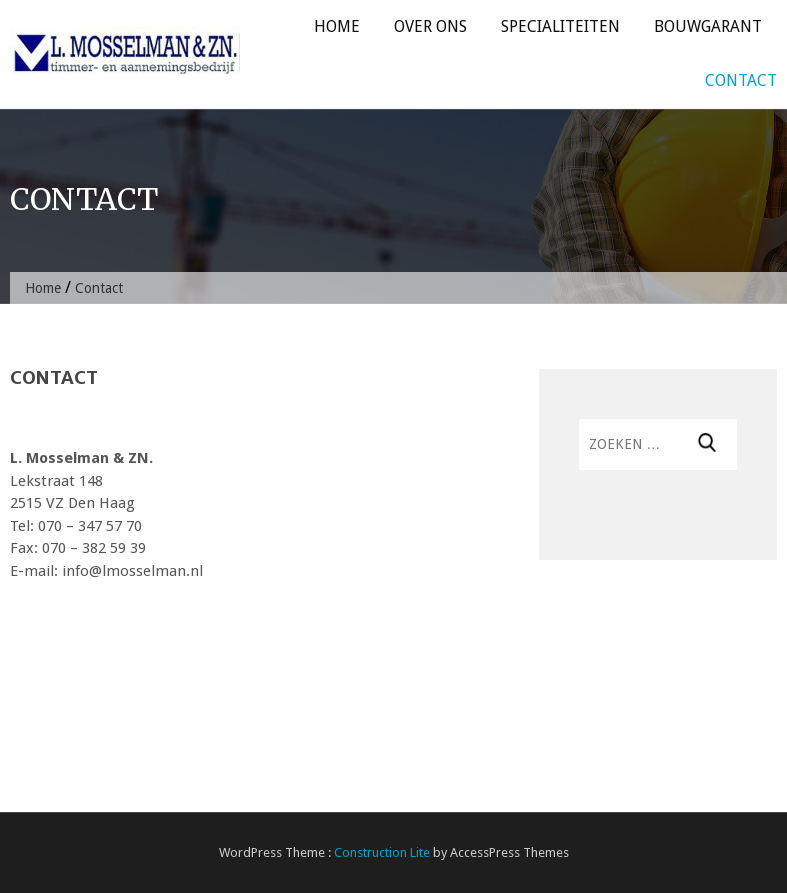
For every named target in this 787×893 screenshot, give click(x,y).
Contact (741, 80)
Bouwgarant (708, 26)
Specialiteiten (560, 26)
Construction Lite (382, 852)
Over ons (430, 26)
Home (337, 26)
